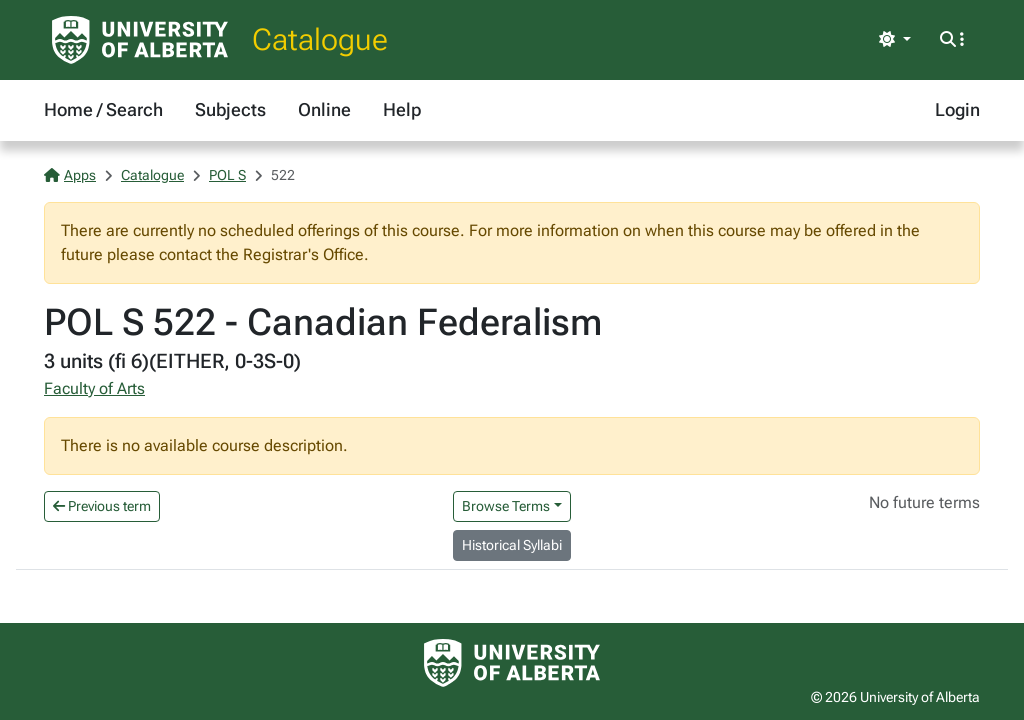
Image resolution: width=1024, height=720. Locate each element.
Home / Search (103, 109)
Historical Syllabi (512, 545)
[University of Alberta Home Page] (140, 40)
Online (324, 109)
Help (402, 109)
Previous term (102, 506)
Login (957, 109)
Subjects (230, 109)
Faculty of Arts (94, 388)
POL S (227, 175)
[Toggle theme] (895, 40)
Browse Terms (506, 506)
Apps (70, 175)
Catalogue (320, 39)
